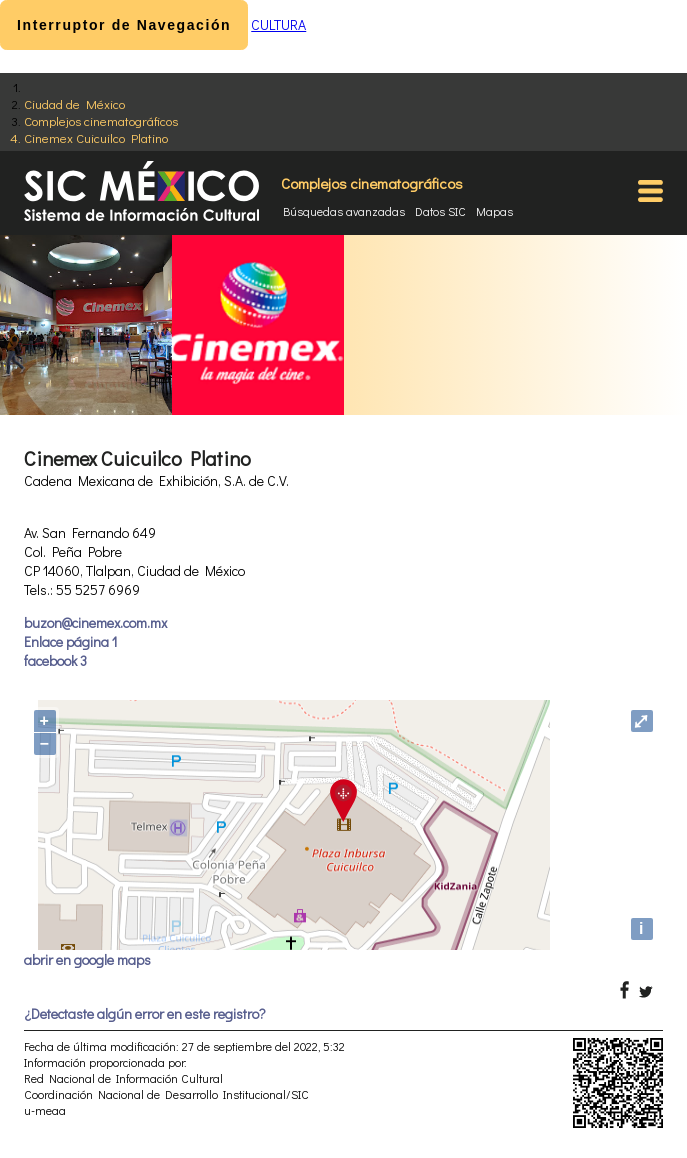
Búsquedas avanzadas (344, 211)
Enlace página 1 (70, 641)
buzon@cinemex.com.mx (95, 622)
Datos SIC (440, 211)
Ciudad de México (74, 103)
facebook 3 (55, 660)
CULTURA (278, 24)
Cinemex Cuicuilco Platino (96, 137)
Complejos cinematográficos (101, 120)
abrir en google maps (87, 959)
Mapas (494, 211)
